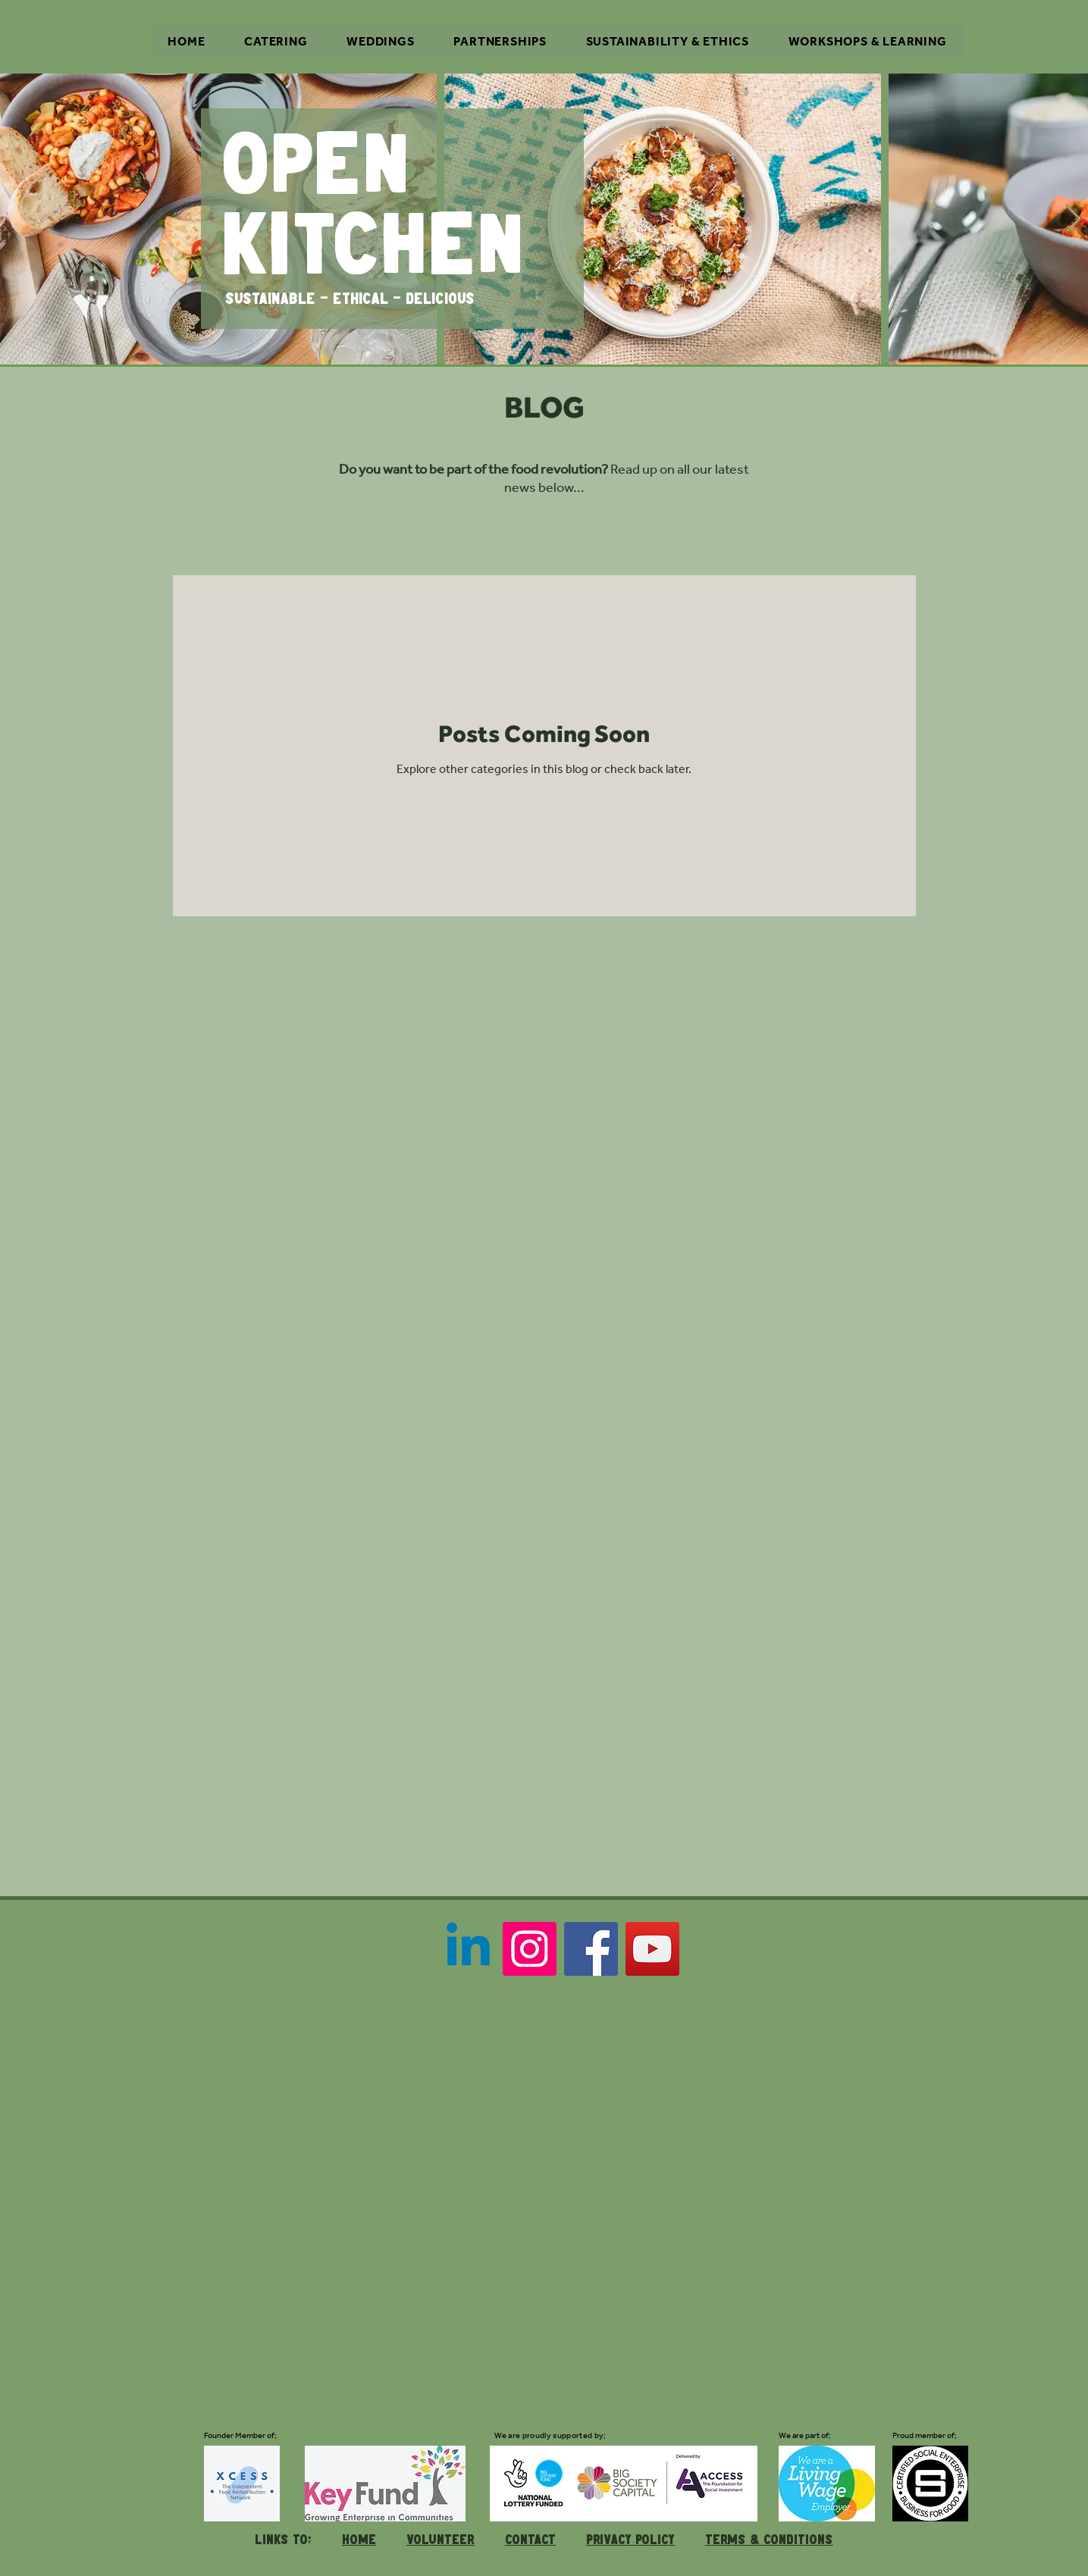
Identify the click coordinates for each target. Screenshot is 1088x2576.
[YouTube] (652, 1949)
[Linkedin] (468, 1949)
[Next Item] (1073, 219)
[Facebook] (591, 1949)
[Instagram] (530, 1949)
